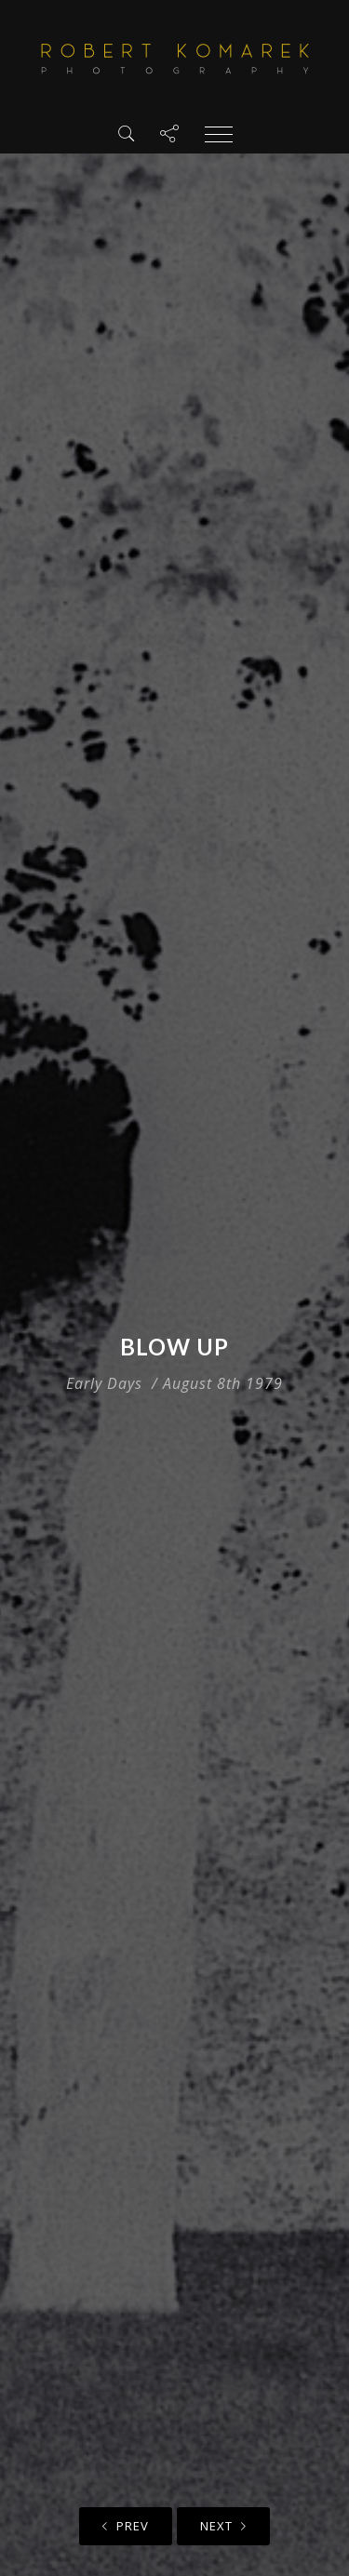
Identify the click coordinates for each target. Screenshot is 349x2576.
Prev (125, 2525)
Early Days (104, 1383)
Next (223, 2525)
